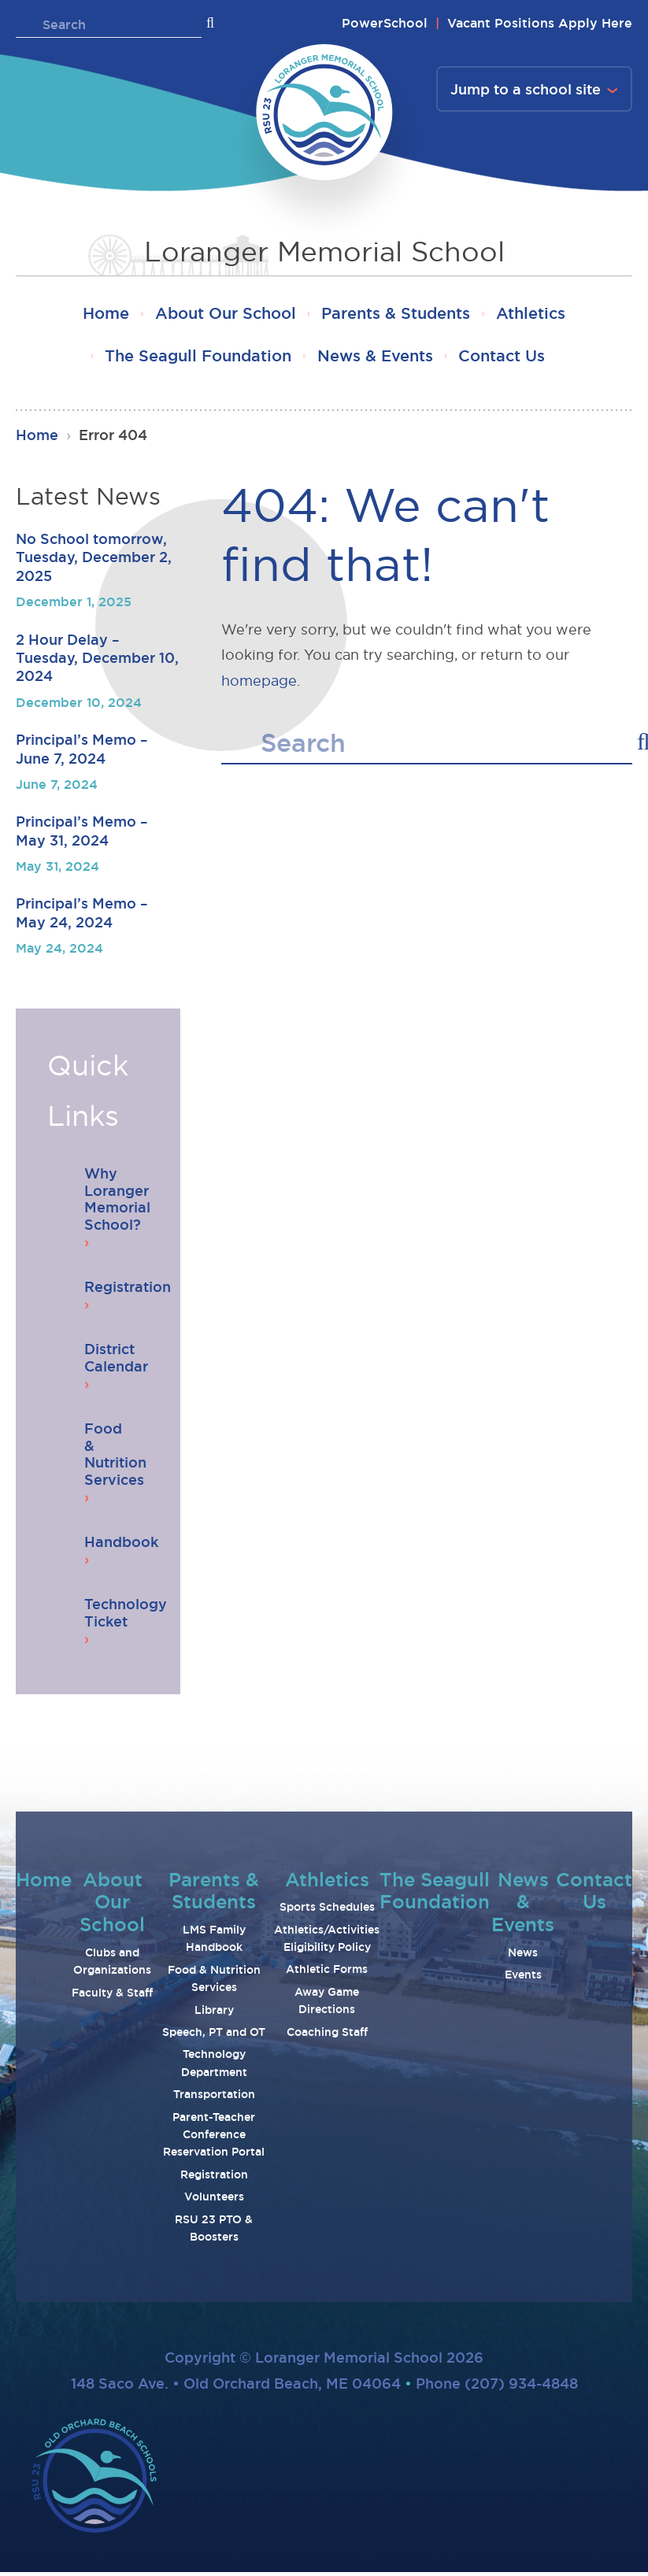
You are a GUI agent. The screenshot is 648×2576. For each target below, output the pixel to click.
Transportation (214, 2098)
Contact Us (506, 359)
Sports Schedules (327, 1910)
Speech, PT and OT (213, 2036)
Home (99, 315)
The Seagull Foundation (193, 359)
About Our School (223, 315)
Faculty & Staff (112, 1995)
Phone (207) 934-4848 (497, 2386)
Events (523, 1978)
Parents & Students (398, 315)
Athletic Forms (327, 1973)
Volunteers (214, 2200)
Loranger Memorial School (324, 251)
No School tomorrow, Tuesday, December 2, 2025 (94, 561)
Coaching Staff (327, 2035)
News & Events (375, 359)
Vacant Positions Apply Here (539, 23)
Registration (214, 2177)
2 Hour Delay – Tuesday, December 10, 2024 (97, 661)
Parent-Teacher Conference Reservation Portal (214, 2138)
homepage (259, 683)
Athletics (537, 315)
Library (214, 2013)
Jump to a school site (525, 89)
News (523, 1955)
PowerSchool (385, 23)
